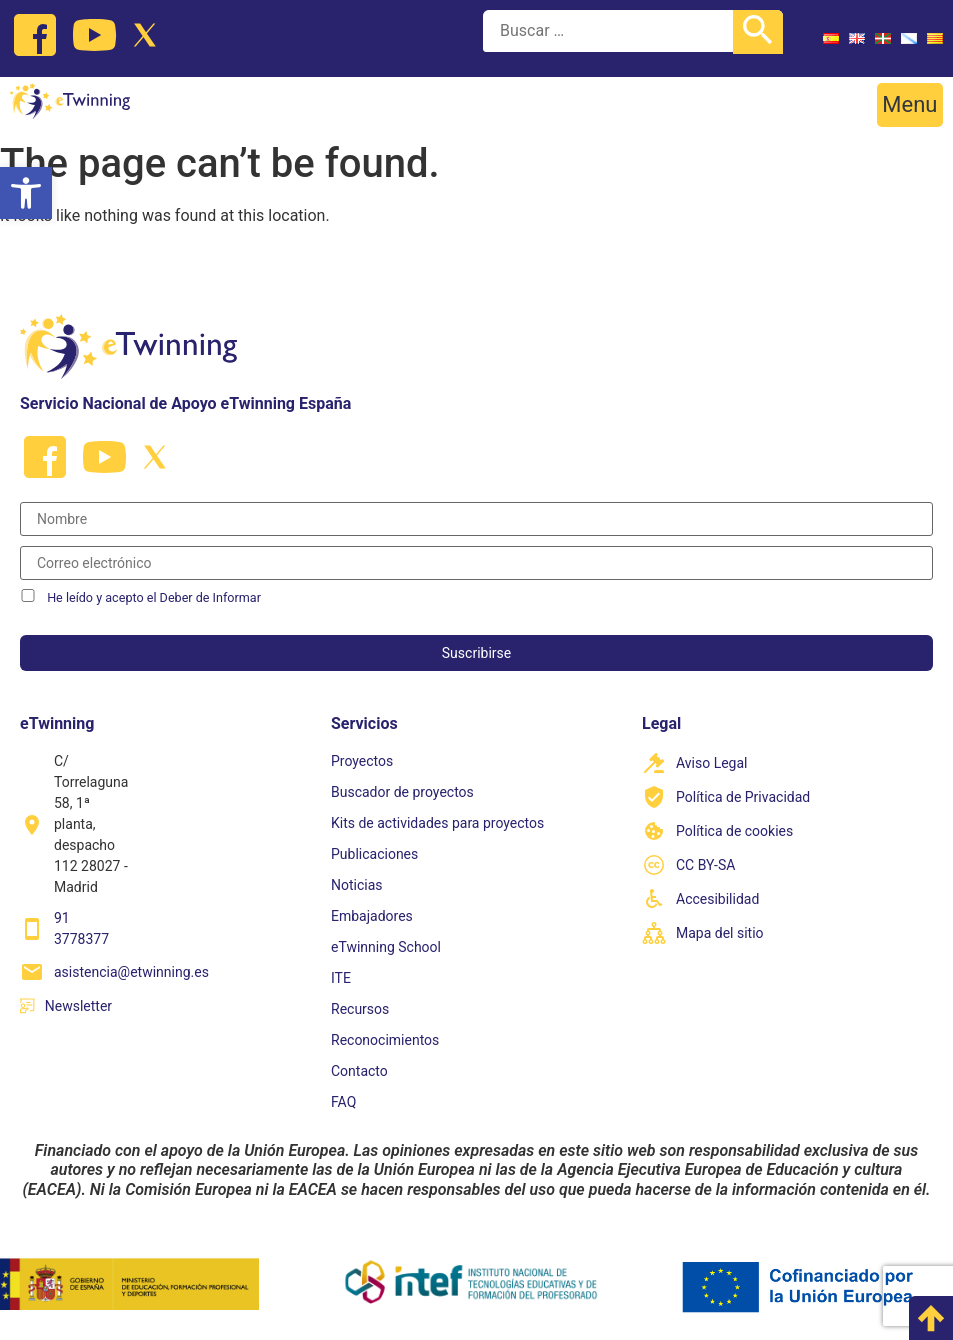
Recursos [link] (360, 1009)
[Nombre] (476, 519)
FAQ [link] (343, 1102)
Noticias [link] (357, 885)
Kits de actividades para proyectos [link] (437, 823)
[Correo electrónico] (476, 563)
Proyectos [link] (362, 761)
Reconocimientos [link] (385, 1040)
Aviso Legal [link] (712, 763)
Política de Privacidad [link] (743, 797)
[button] (910, 105)
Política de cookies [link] (734, 831)
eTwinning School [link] (386, 947)
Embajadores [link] (372, 916)
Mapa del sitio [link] (720, 933)
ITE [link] (341, 978)
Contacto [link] (359, 1071)
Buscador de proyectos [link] (402, 792)
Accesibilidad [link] (717, 899)
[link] (26, 193)
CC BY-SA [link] (705, 865)
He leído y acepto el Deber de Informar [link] (154, 597)
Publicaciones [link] (374, 854)
